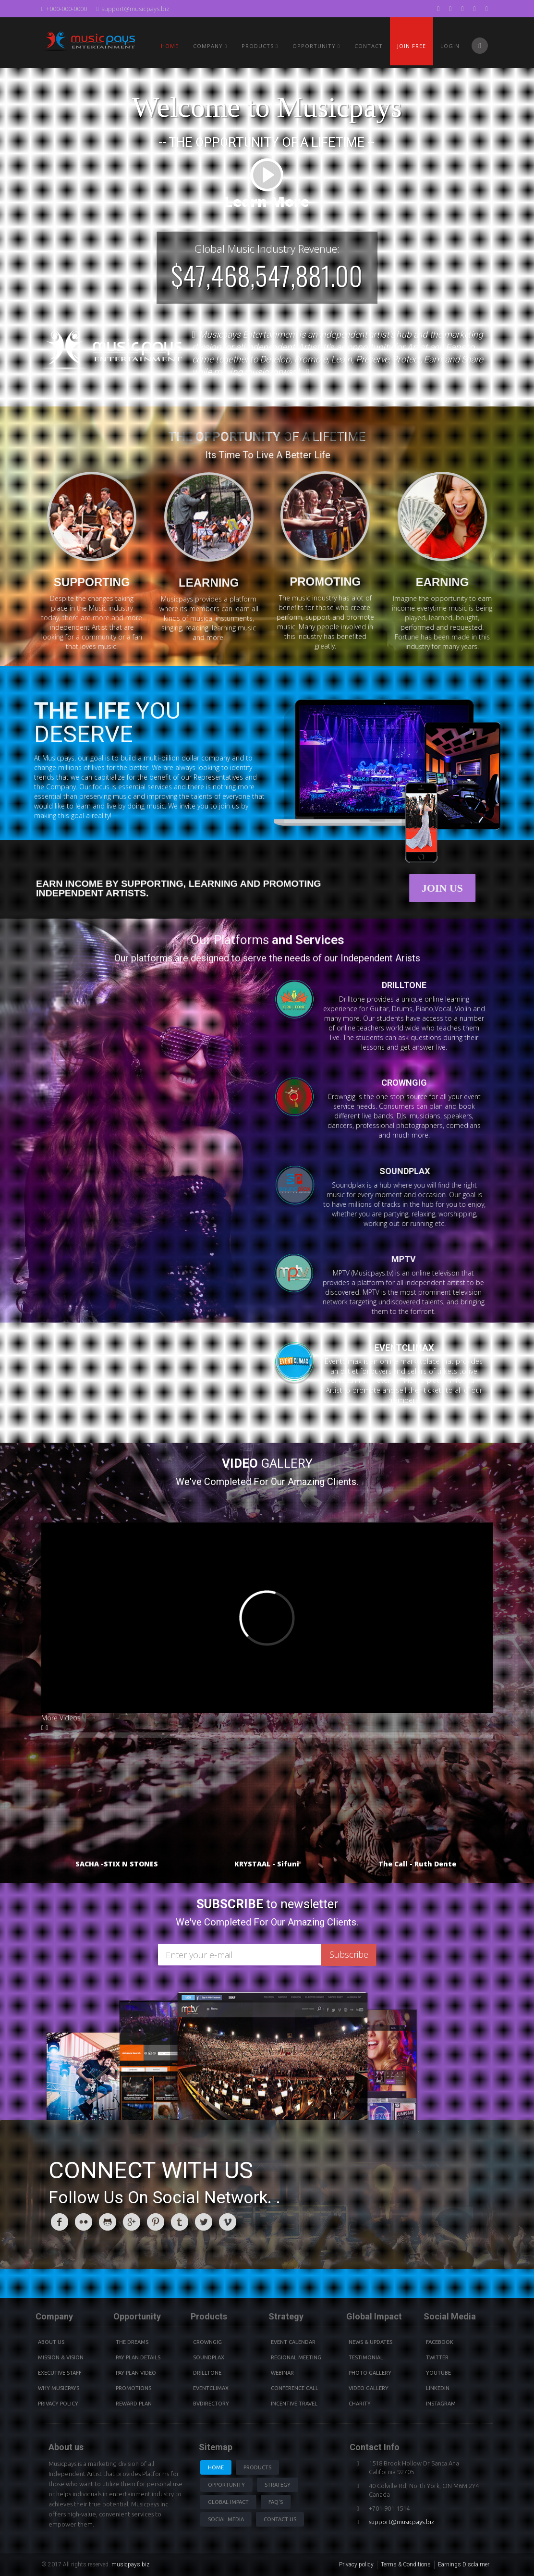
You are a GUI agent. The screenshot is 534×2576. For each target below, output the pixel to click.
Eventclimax (211, 2388)
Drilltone (207, 2373)
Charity (360, 2403)
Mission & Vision (61, 2357)
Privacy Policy (58, 2403)
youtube (438, 2373)
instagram (441, 2403)
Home (170, 45)
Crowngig (207, 2342)
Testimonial (366, 2357)
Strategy (278, 2485)
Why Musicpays (58, 2388)
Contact (368, 45)
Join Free (411, 45)
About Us (51, 2342)
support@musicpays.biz (133, 8)
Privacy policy (356, 2564)
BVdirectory (211, 2403)
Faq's (275, 2502)
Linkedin (437, 2388)
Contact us (280, 2519)
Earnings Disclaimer (463, 2564)
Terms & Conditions (406, 2564)
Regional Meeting (296, 2357)
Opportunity (316, 45)
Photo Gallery (370, 2373)
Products (257, 2467)
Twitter (437, 2357)
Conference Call (294, 2388)
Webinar (282, 2373)
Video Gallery (368, 2388)
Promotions (133, 2388)
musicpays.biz (130, 2564)
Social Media (226, 2519)
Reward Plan (134, 2403)
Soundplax (208, 2357)
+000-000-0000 (64, 8)
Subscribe (348, 1954)
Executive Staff (60, 2373)
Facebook (439, 2342)
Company (210, 45)
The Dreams (132, 2342)
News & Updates (370, 2342)
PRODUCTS (260, 45)
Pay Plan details (138, 2357)
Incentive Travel (294, 2403)
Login (450, 45)
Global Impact (228, 2502)
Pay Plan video (136, 2373)
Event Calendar (293, 2342)
